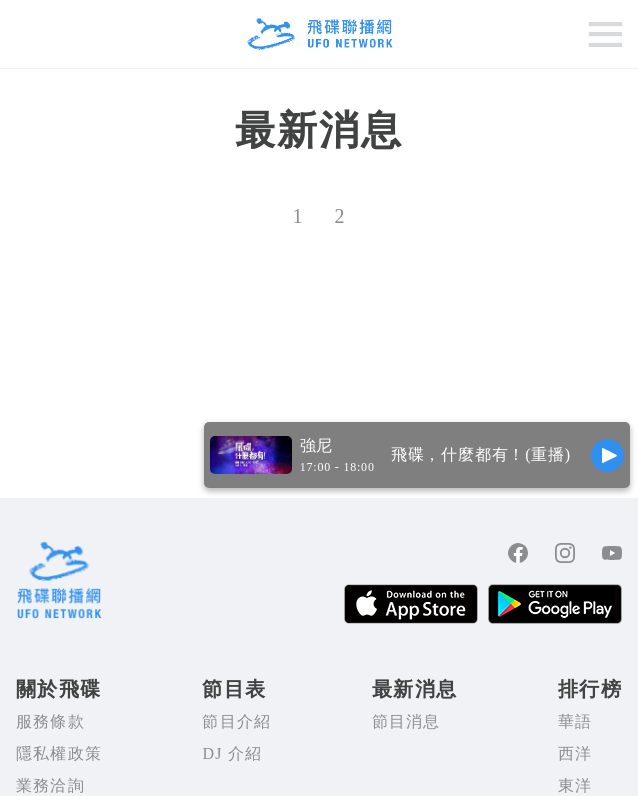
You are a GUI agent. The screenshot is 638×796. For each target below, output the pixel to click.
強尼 (317, 445)
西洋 (575, 753)
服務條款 (50, 721)
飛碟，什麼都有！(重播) (481, 454)
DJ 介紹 (232, 753)
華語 (575, 721)
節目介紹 (236, 721)
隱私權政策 (59, 753)
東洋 (575, 785)
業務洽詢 (50, 785)
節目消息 (406, 721)
